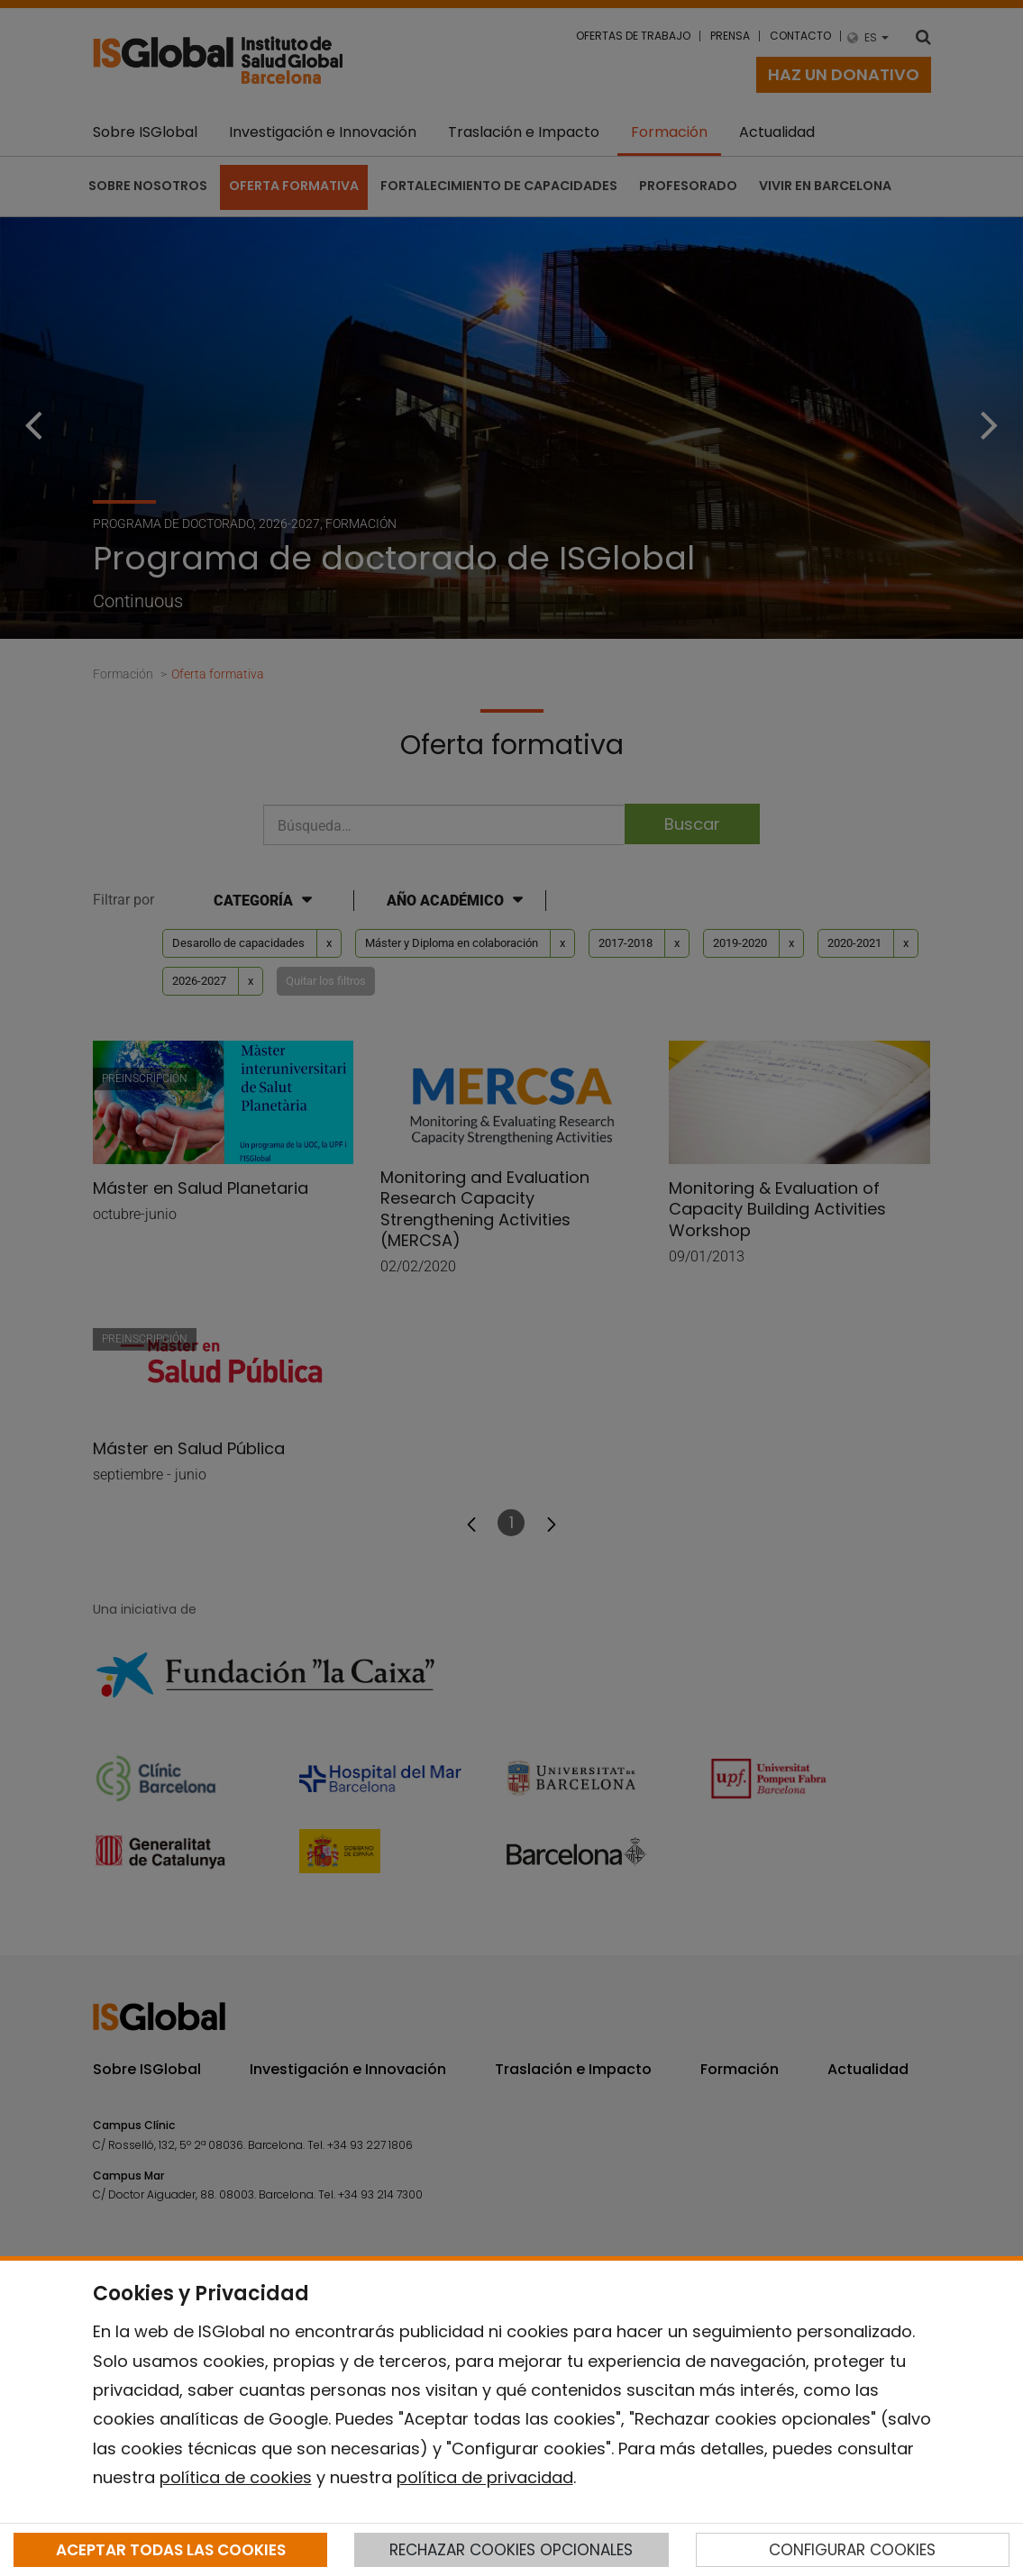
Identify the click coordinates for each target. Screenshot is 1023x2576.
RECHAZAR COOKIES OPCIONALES (511, 2550)
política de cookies (236, 2477)
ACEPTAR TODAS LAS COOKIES (171, 2550)
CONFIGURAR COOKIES (852, 2550)
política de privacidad (485, 2477)
